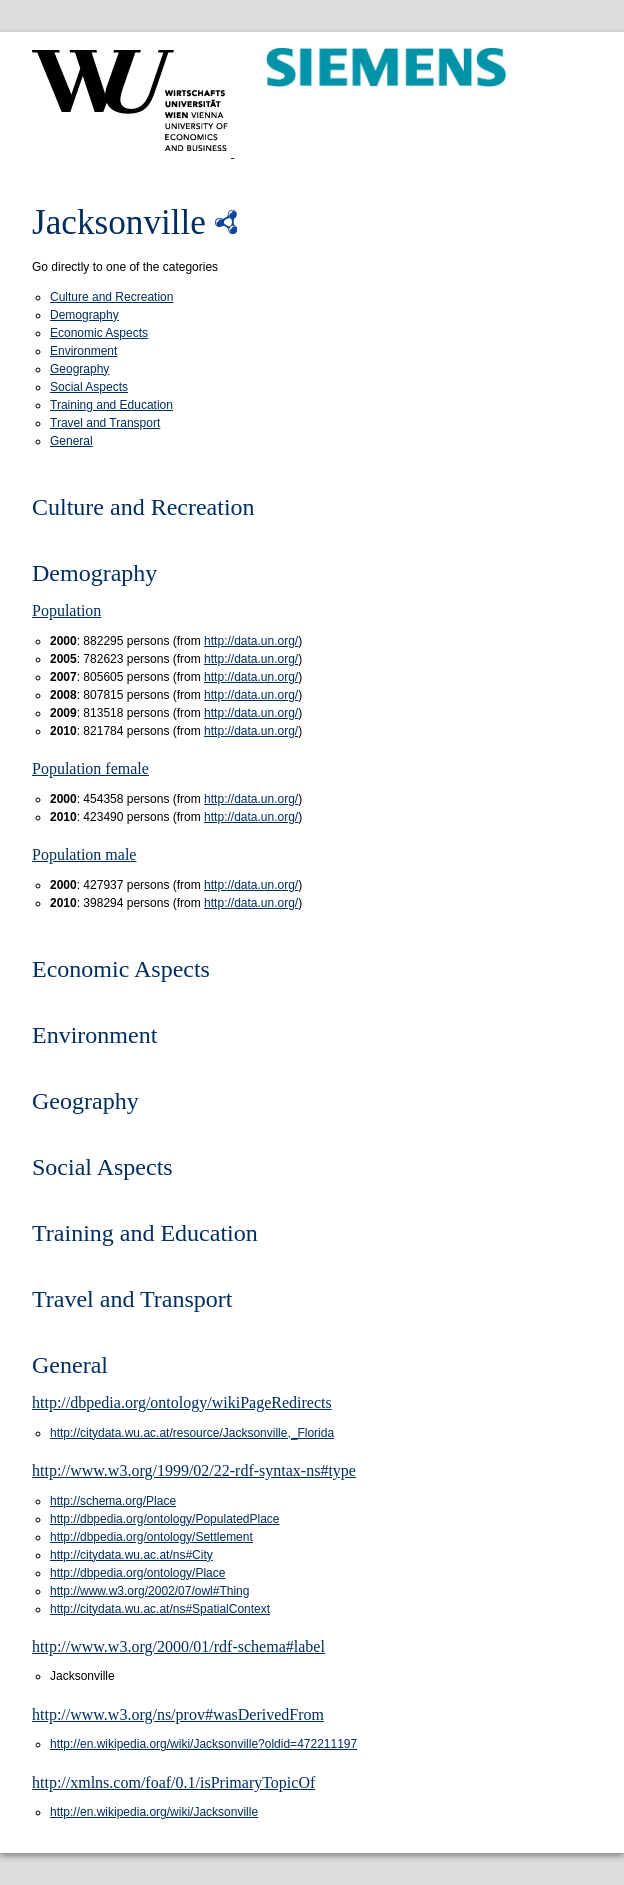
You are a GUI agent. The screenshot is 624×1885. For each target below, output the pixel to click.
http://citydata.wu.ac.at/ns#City (131, 1555)
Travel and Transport (105, 423)
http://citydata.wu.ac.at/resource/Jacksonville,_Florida (192, 1433)
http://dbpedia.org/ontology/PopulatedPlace (165, 1519)
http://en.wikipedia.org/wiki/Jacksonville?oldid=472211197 (203, 1744)
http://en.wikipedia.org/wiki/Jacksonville (154, 1812)
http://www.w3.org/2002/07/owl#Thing (149, 1591)
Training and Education (111, 405)
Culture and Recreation (111, 297)
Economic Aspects (99, 333)
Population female (90, 768)
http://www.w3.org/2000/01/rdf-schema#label (178, 1646)
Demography (84, 315)
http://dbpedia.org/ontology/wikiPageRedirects (182, 1402)
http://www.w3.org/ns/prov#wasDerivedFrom (178, 1714)
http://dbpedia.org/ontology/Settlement (151, 1537)
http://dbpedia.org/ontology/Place (137, 1573)
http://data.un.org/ (251, 641)
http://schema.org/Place (113, 1501)
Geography (79, 369)
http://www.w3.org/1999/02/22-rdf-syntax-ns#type (194, 1470)
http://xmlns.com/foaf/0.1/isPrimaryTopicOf (173, 1782)
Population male (84, 854)
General (71, 441)
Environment (83, 351)
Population (66, 610)
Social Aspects (89, 387)
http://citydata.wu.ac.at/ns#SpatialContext (160, 1609)
